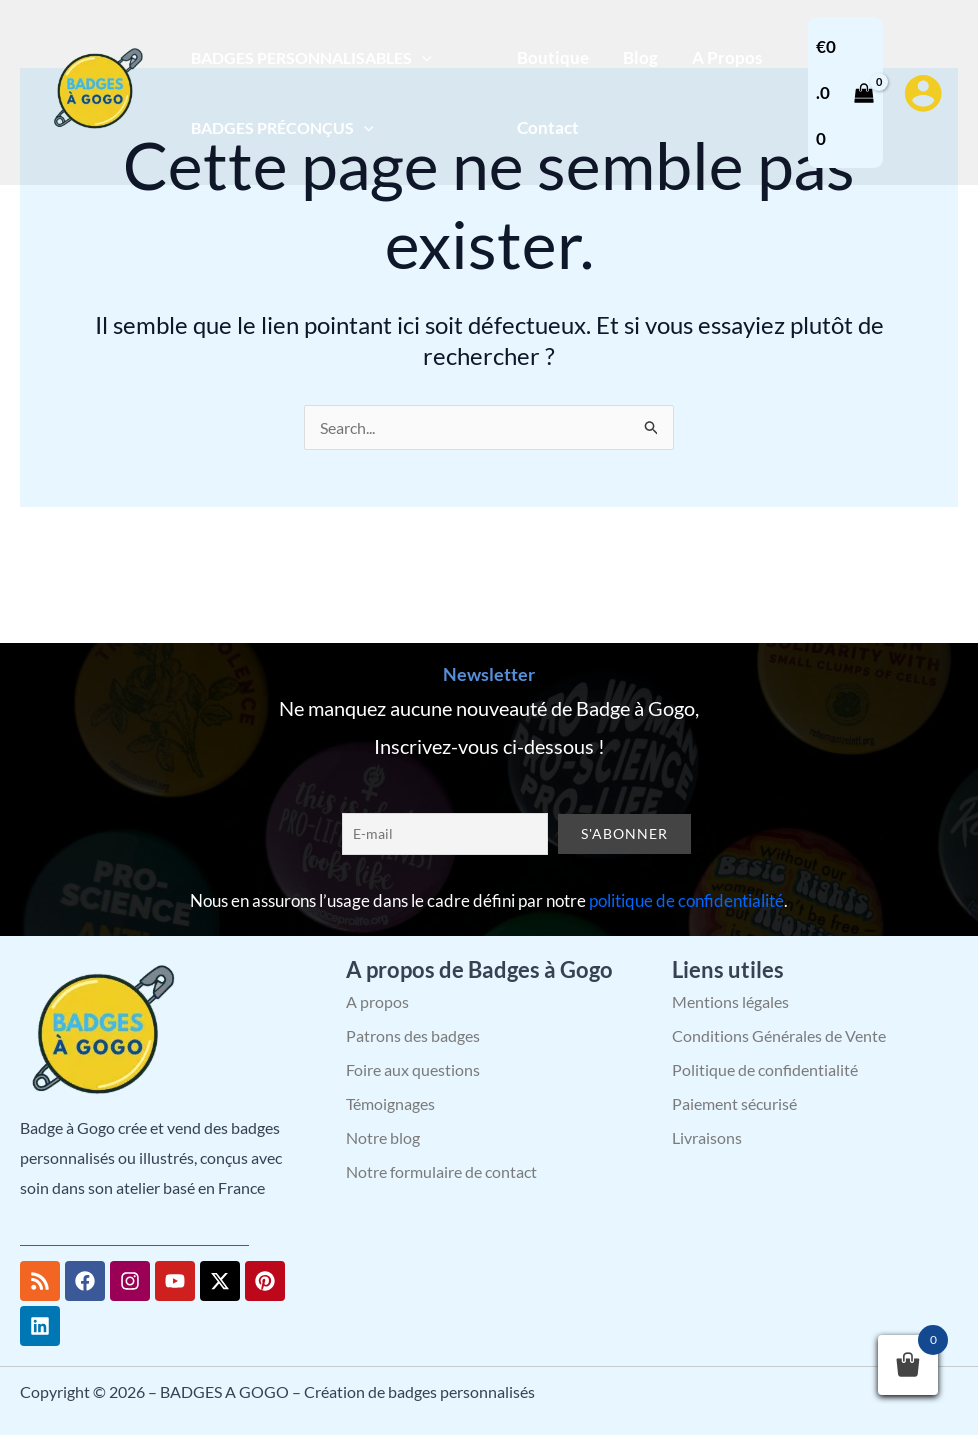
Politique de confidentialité (765, 1069)
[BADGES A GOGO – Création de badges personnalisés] (95, 90)
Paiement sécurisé (734, 1103)
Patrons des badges (413, 1035)
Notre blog (383, 1137)
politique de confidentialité (686, 900)
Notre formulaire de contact (441, 1171)
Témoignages (390, 1103)
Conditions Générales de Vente (779, 1035)
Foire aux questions (413, 1069)
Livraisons (707, 1137)
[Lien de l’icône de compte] (923, 93)
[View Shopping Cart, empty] (845, 92)
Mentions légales (730, 1001)
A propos (377, 1001)
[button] (422, 57)
